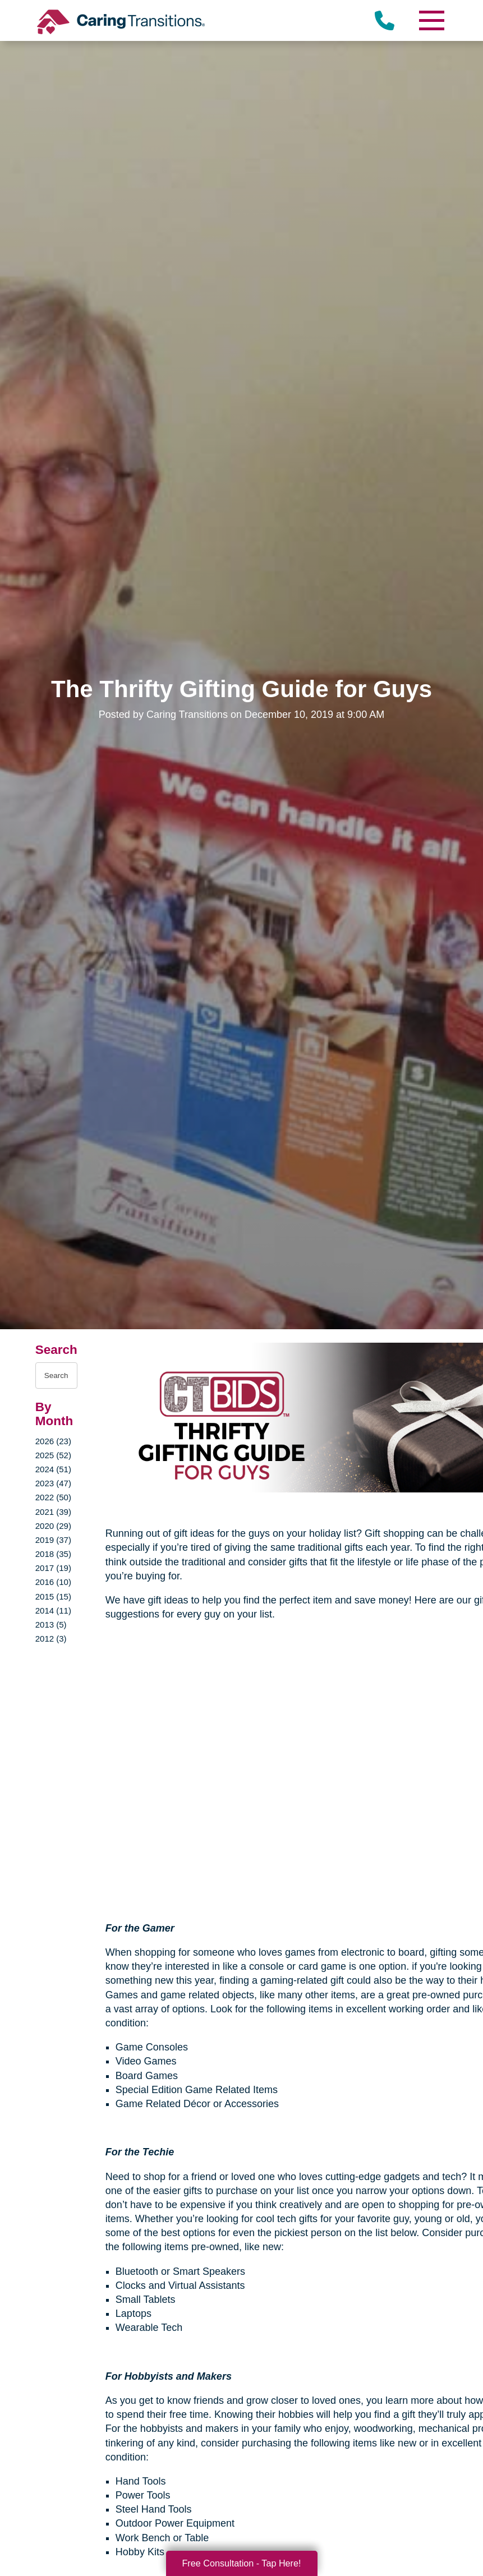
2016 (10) (53, 1582)
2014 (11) (53, 1610)
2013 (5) (51, 1624)
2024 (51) (53, 1469)
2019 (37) (53, 1540)
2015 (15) (53, 1596)
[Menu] (431, 20)
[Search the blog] (56, 1375)
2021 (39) (53, 1512)
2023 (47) (53, 1483)
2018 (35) (53, 1554)
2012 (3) (51, 1638)
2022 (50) (53, 1497)
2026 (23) (53, 1441)
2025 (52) (53, 1455)
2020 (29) (53, 1526)
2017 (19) (53, 1568)
